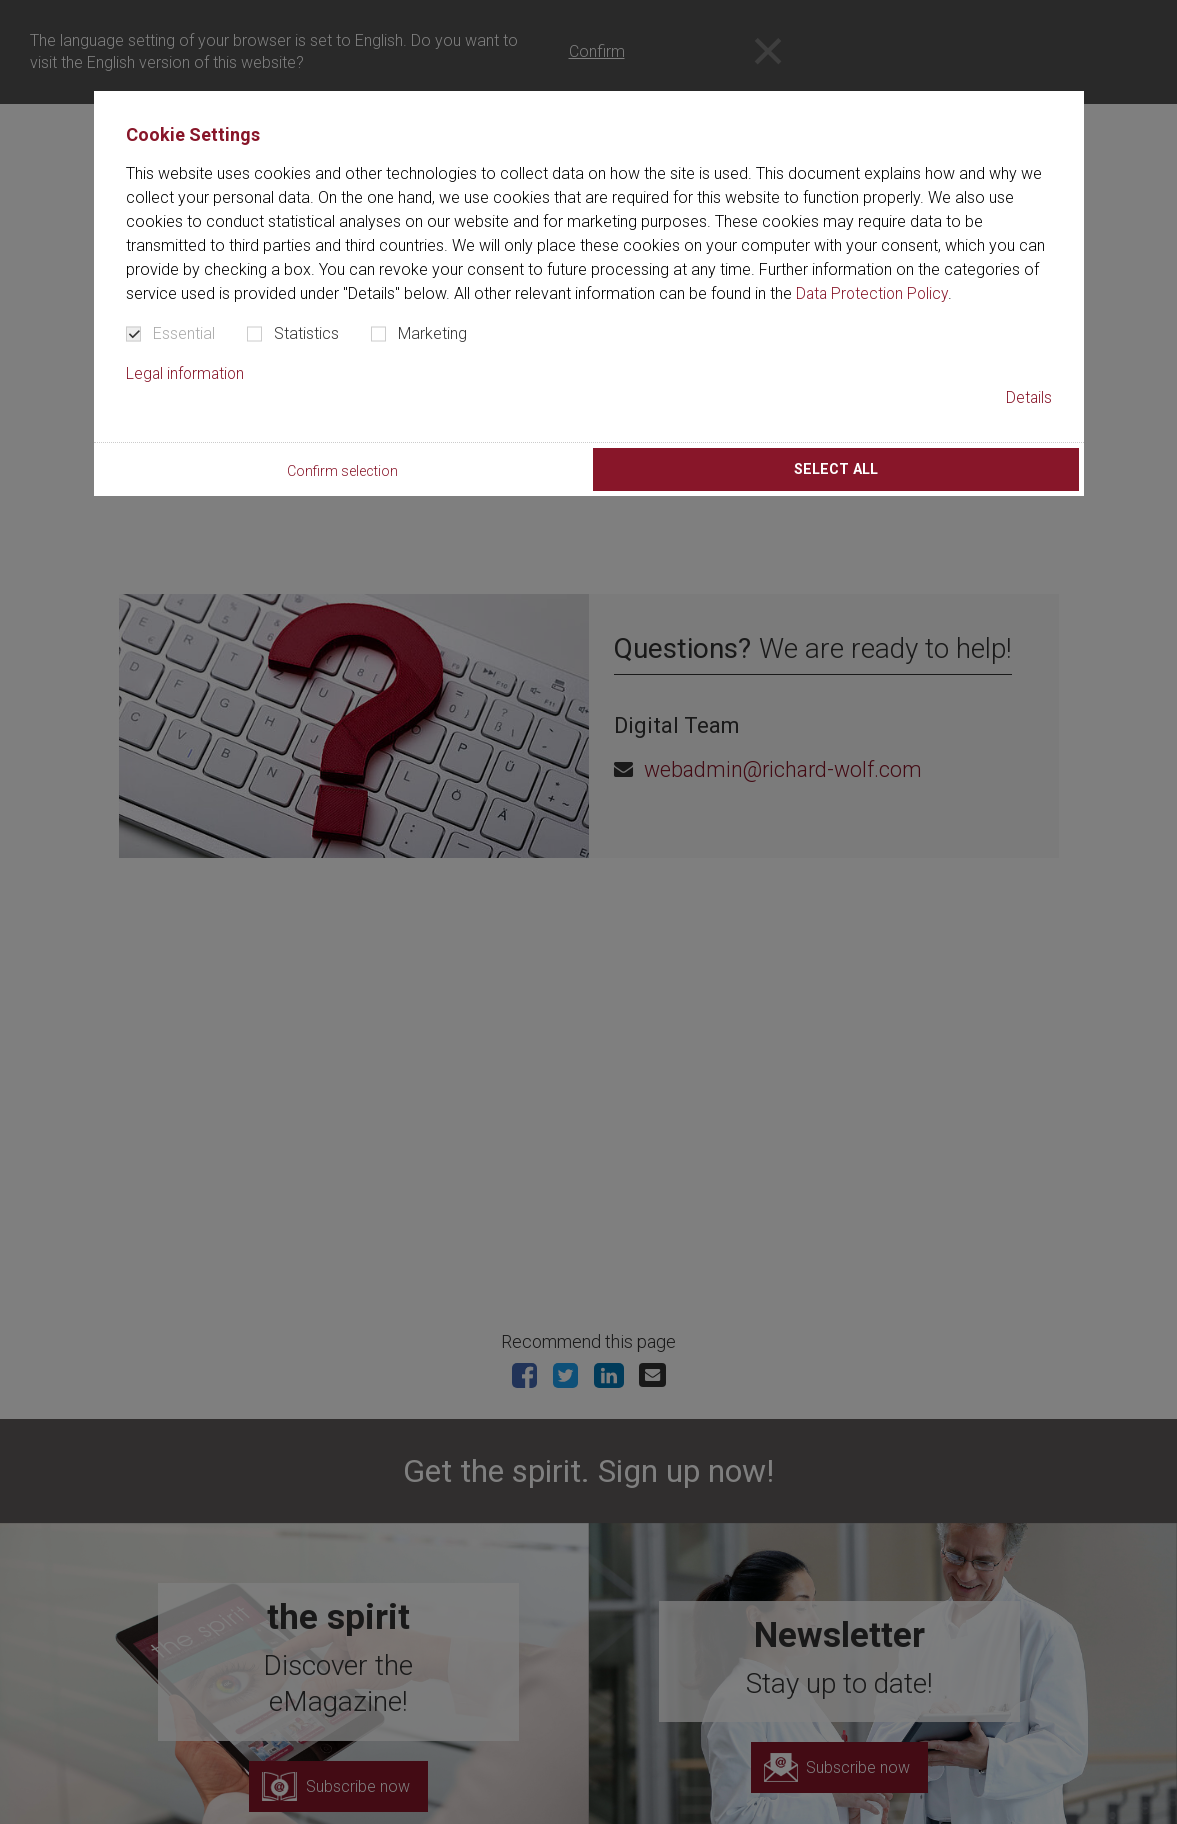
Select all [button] (836, 469)
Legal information (187, 373)
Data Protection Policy (875, 293)
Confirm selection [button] (342, 471)
